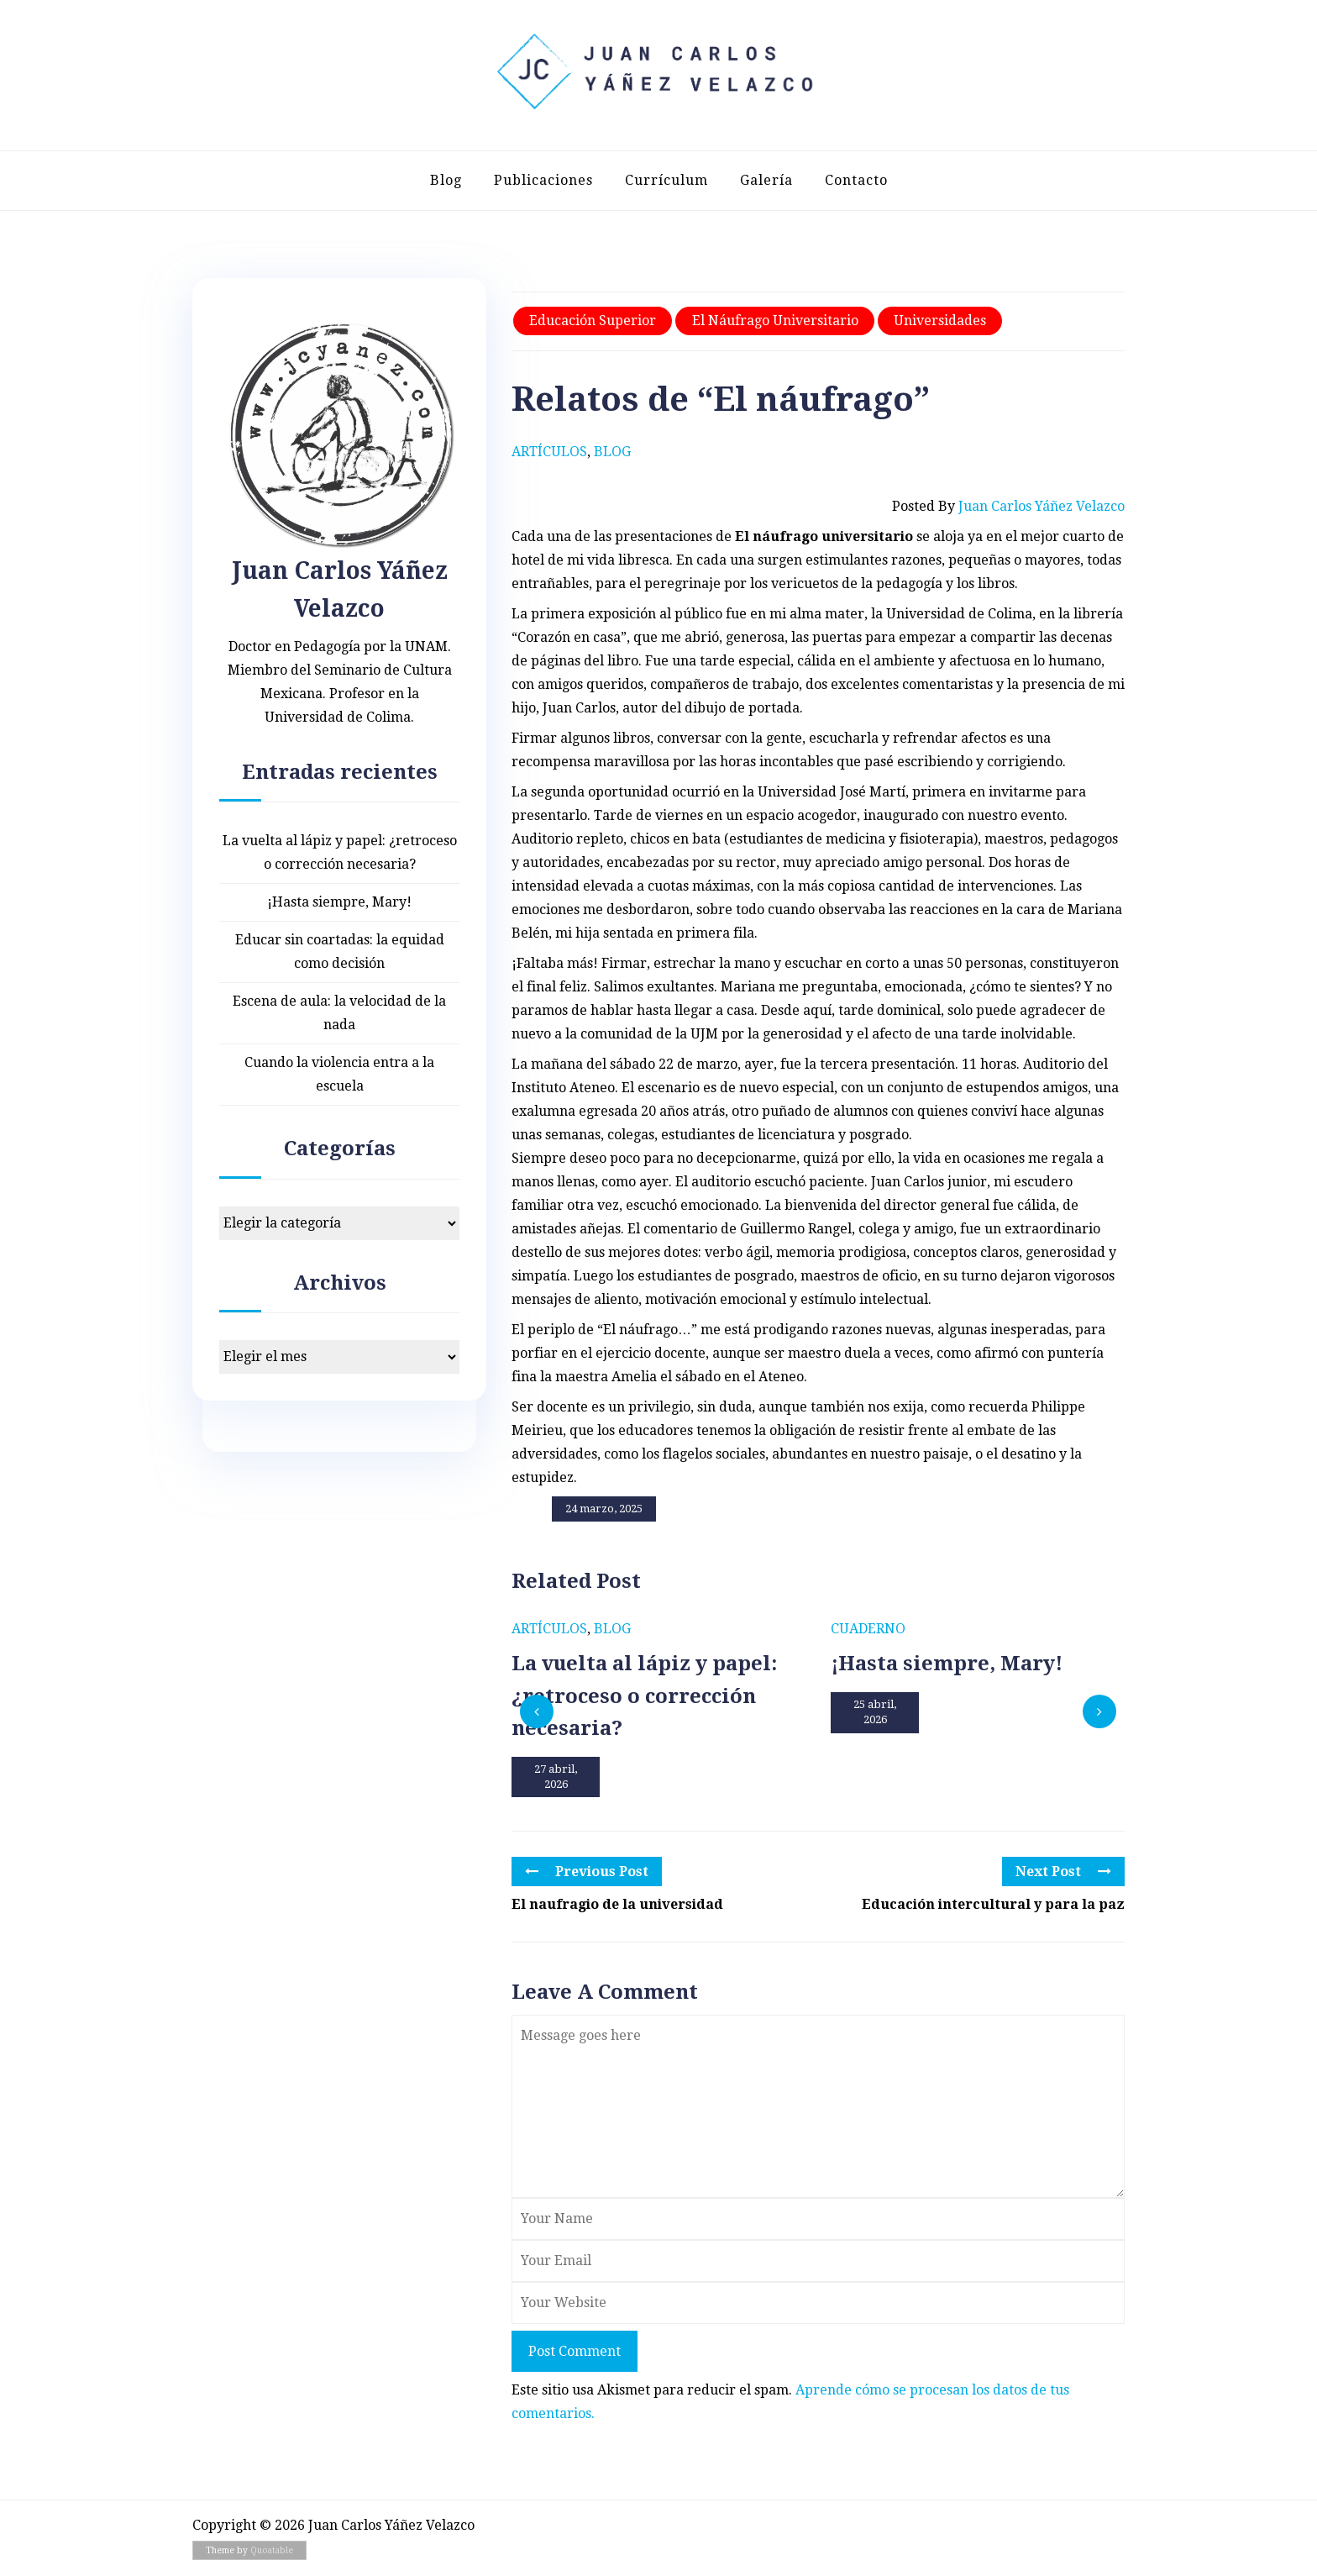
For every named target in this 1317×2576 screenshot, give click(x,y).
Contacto (856, 180)
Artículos (549, 452)
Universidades (940, 321)
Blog (446, 180)
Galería (766, 180)
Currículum (666, 180)
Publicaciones (543, 180)
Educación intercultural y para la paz (993, 1904)
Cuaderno (868, 1629)
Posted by (1008, 506)
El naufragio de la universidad (617, 1904)
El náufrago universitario (775, 321)
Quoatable (271, 2550)
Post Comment (574, 2351)
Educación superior (592, 321)
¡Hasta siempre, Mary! (339, 902)
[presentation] (537, 1711)
